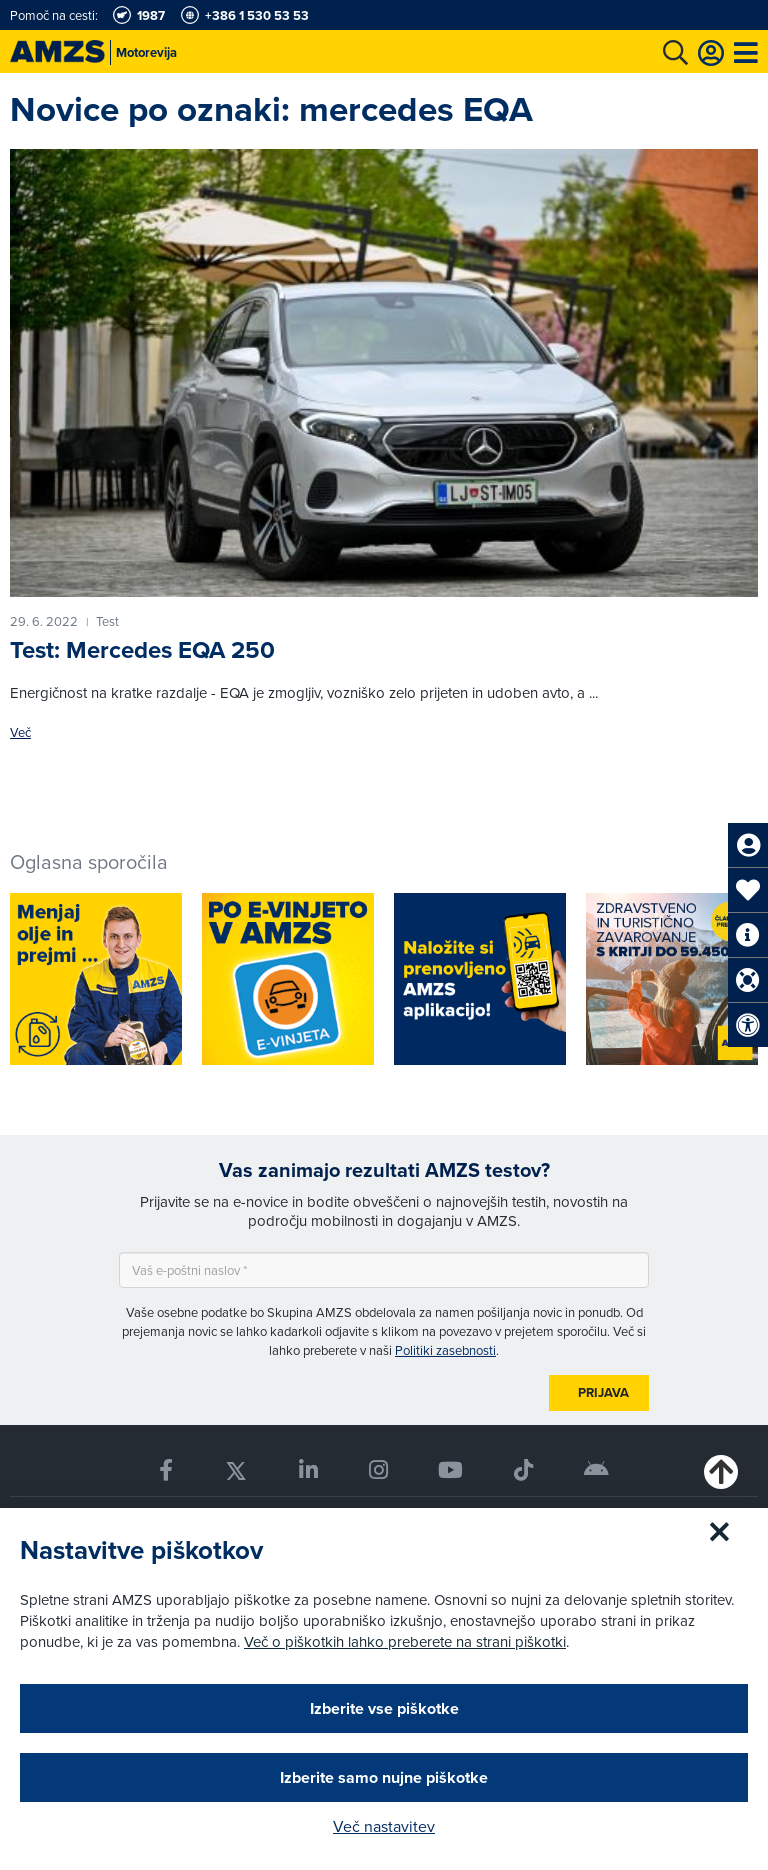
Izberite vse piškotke (384, 1708)
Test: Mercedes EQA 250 (142, 649)
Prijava (603, 1392)
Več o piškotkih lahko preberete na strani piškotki (405, 1641)
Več (20, 732)
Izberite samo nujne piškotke (384, 1777)
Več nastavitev (384, 1826)
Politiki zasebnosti (445, 1350)
